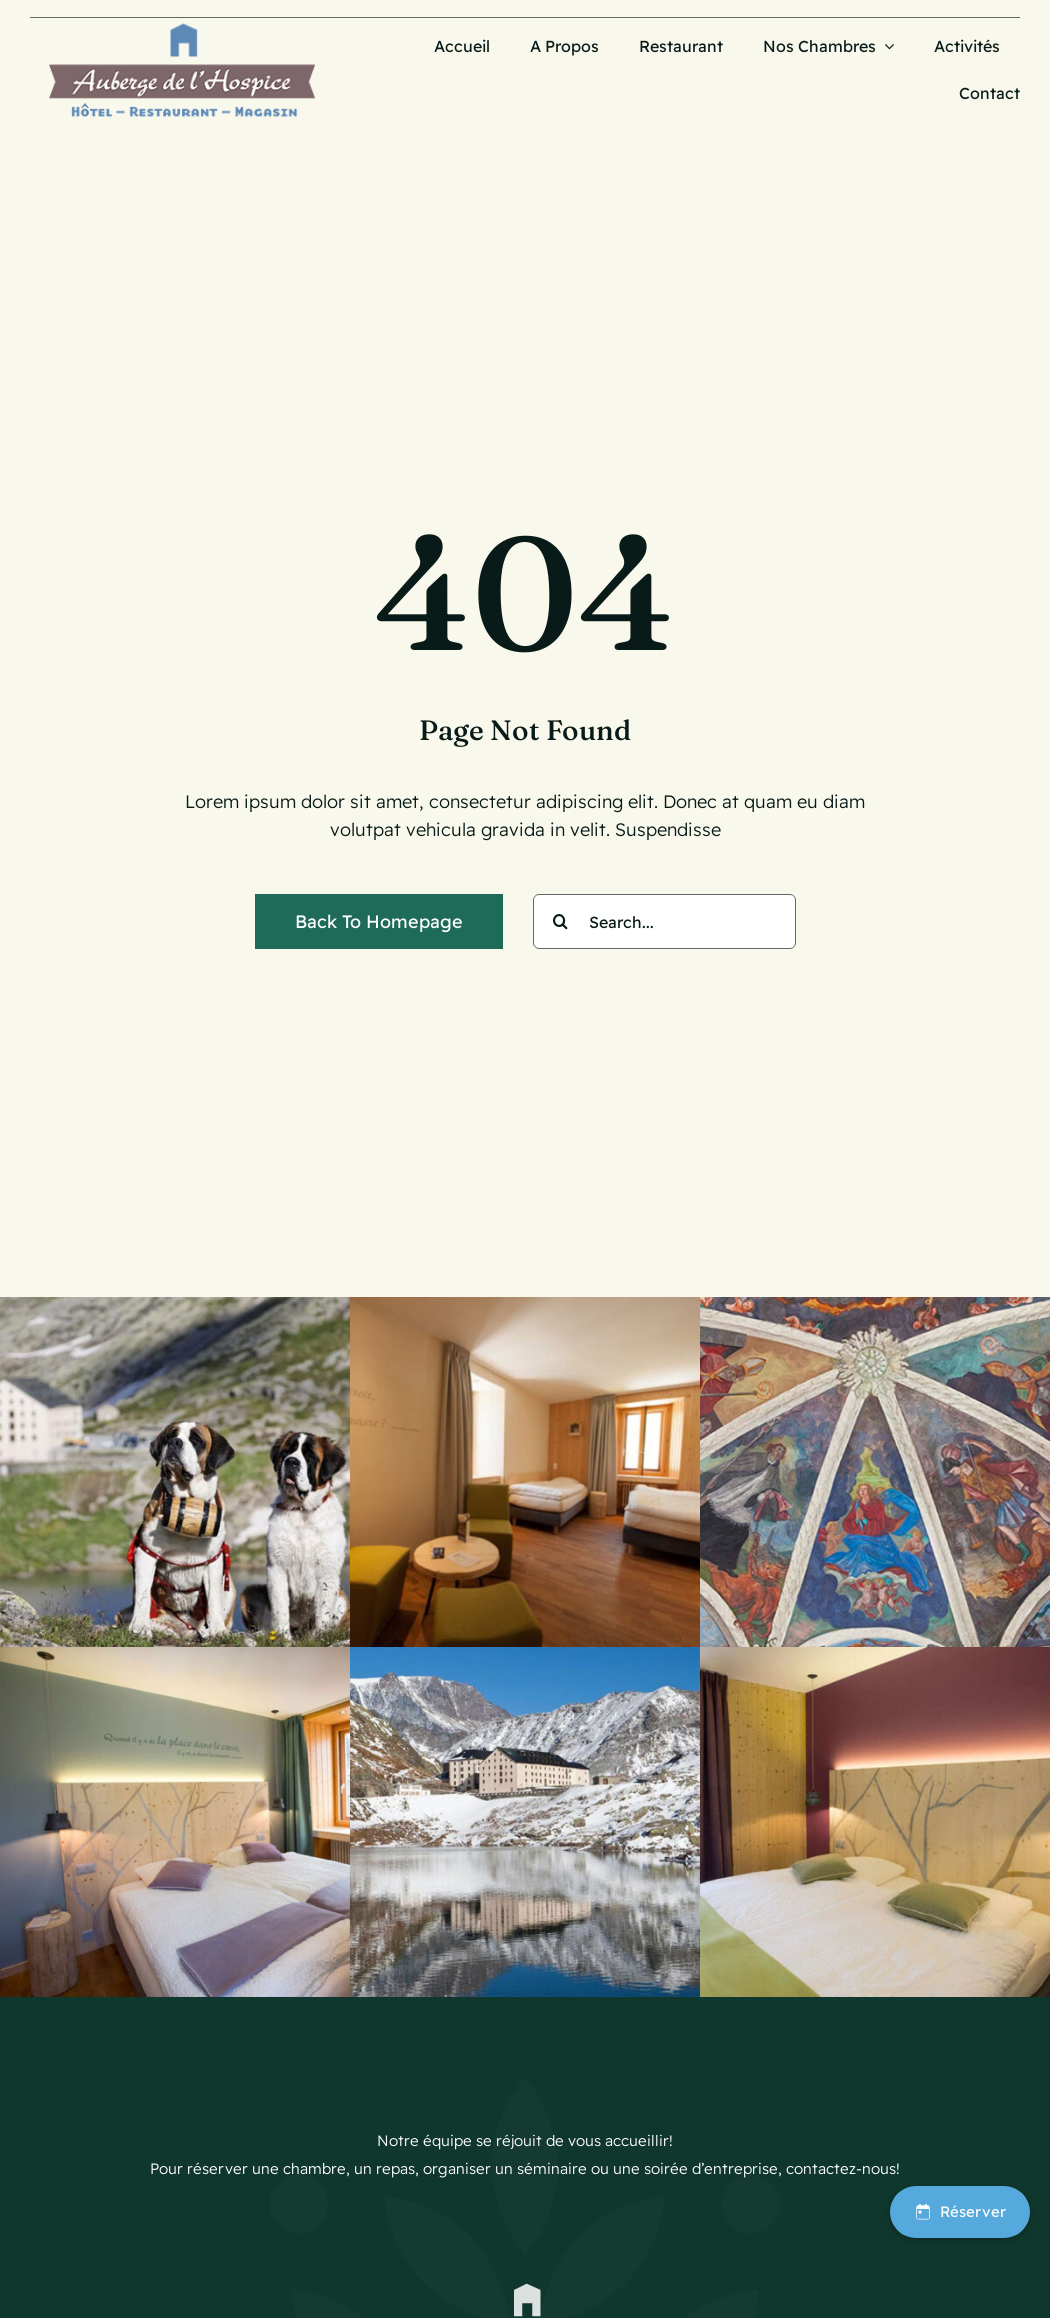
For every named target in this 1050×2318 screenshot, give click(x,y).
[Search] (560, 921)
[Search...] (664, 921)
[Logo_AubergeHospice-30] (182, 26)
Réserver (960, 2211)
